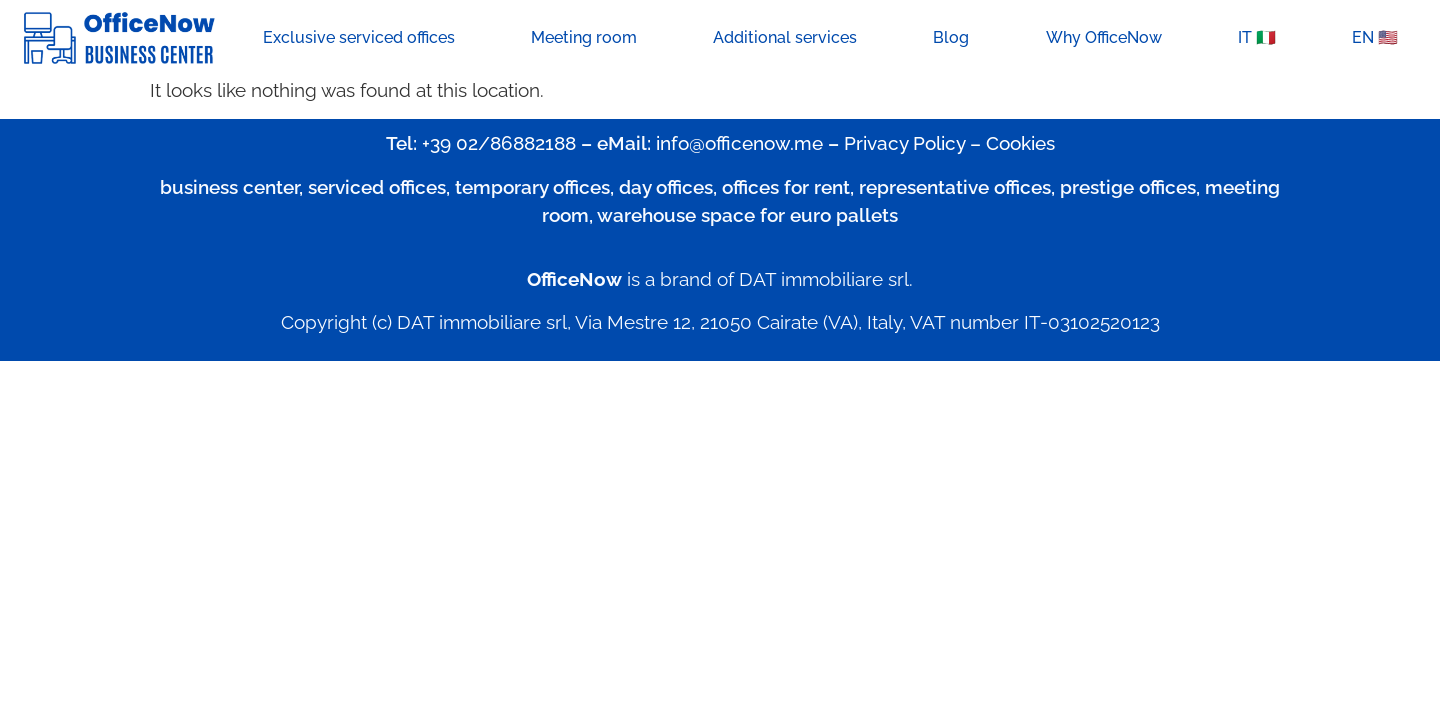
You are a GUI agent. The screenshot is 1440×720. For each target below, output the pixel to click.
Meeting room (584, 37)
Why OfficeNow (1104, 37)
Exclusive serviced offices (359, 37)
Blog (951, 37)
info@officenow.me (739, 143)
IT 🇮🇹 (1257, 37)
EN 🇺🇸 (1375, 37)
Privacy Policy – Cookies (949, 143)
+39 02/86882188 (499, 143)
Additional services (785, 37)
